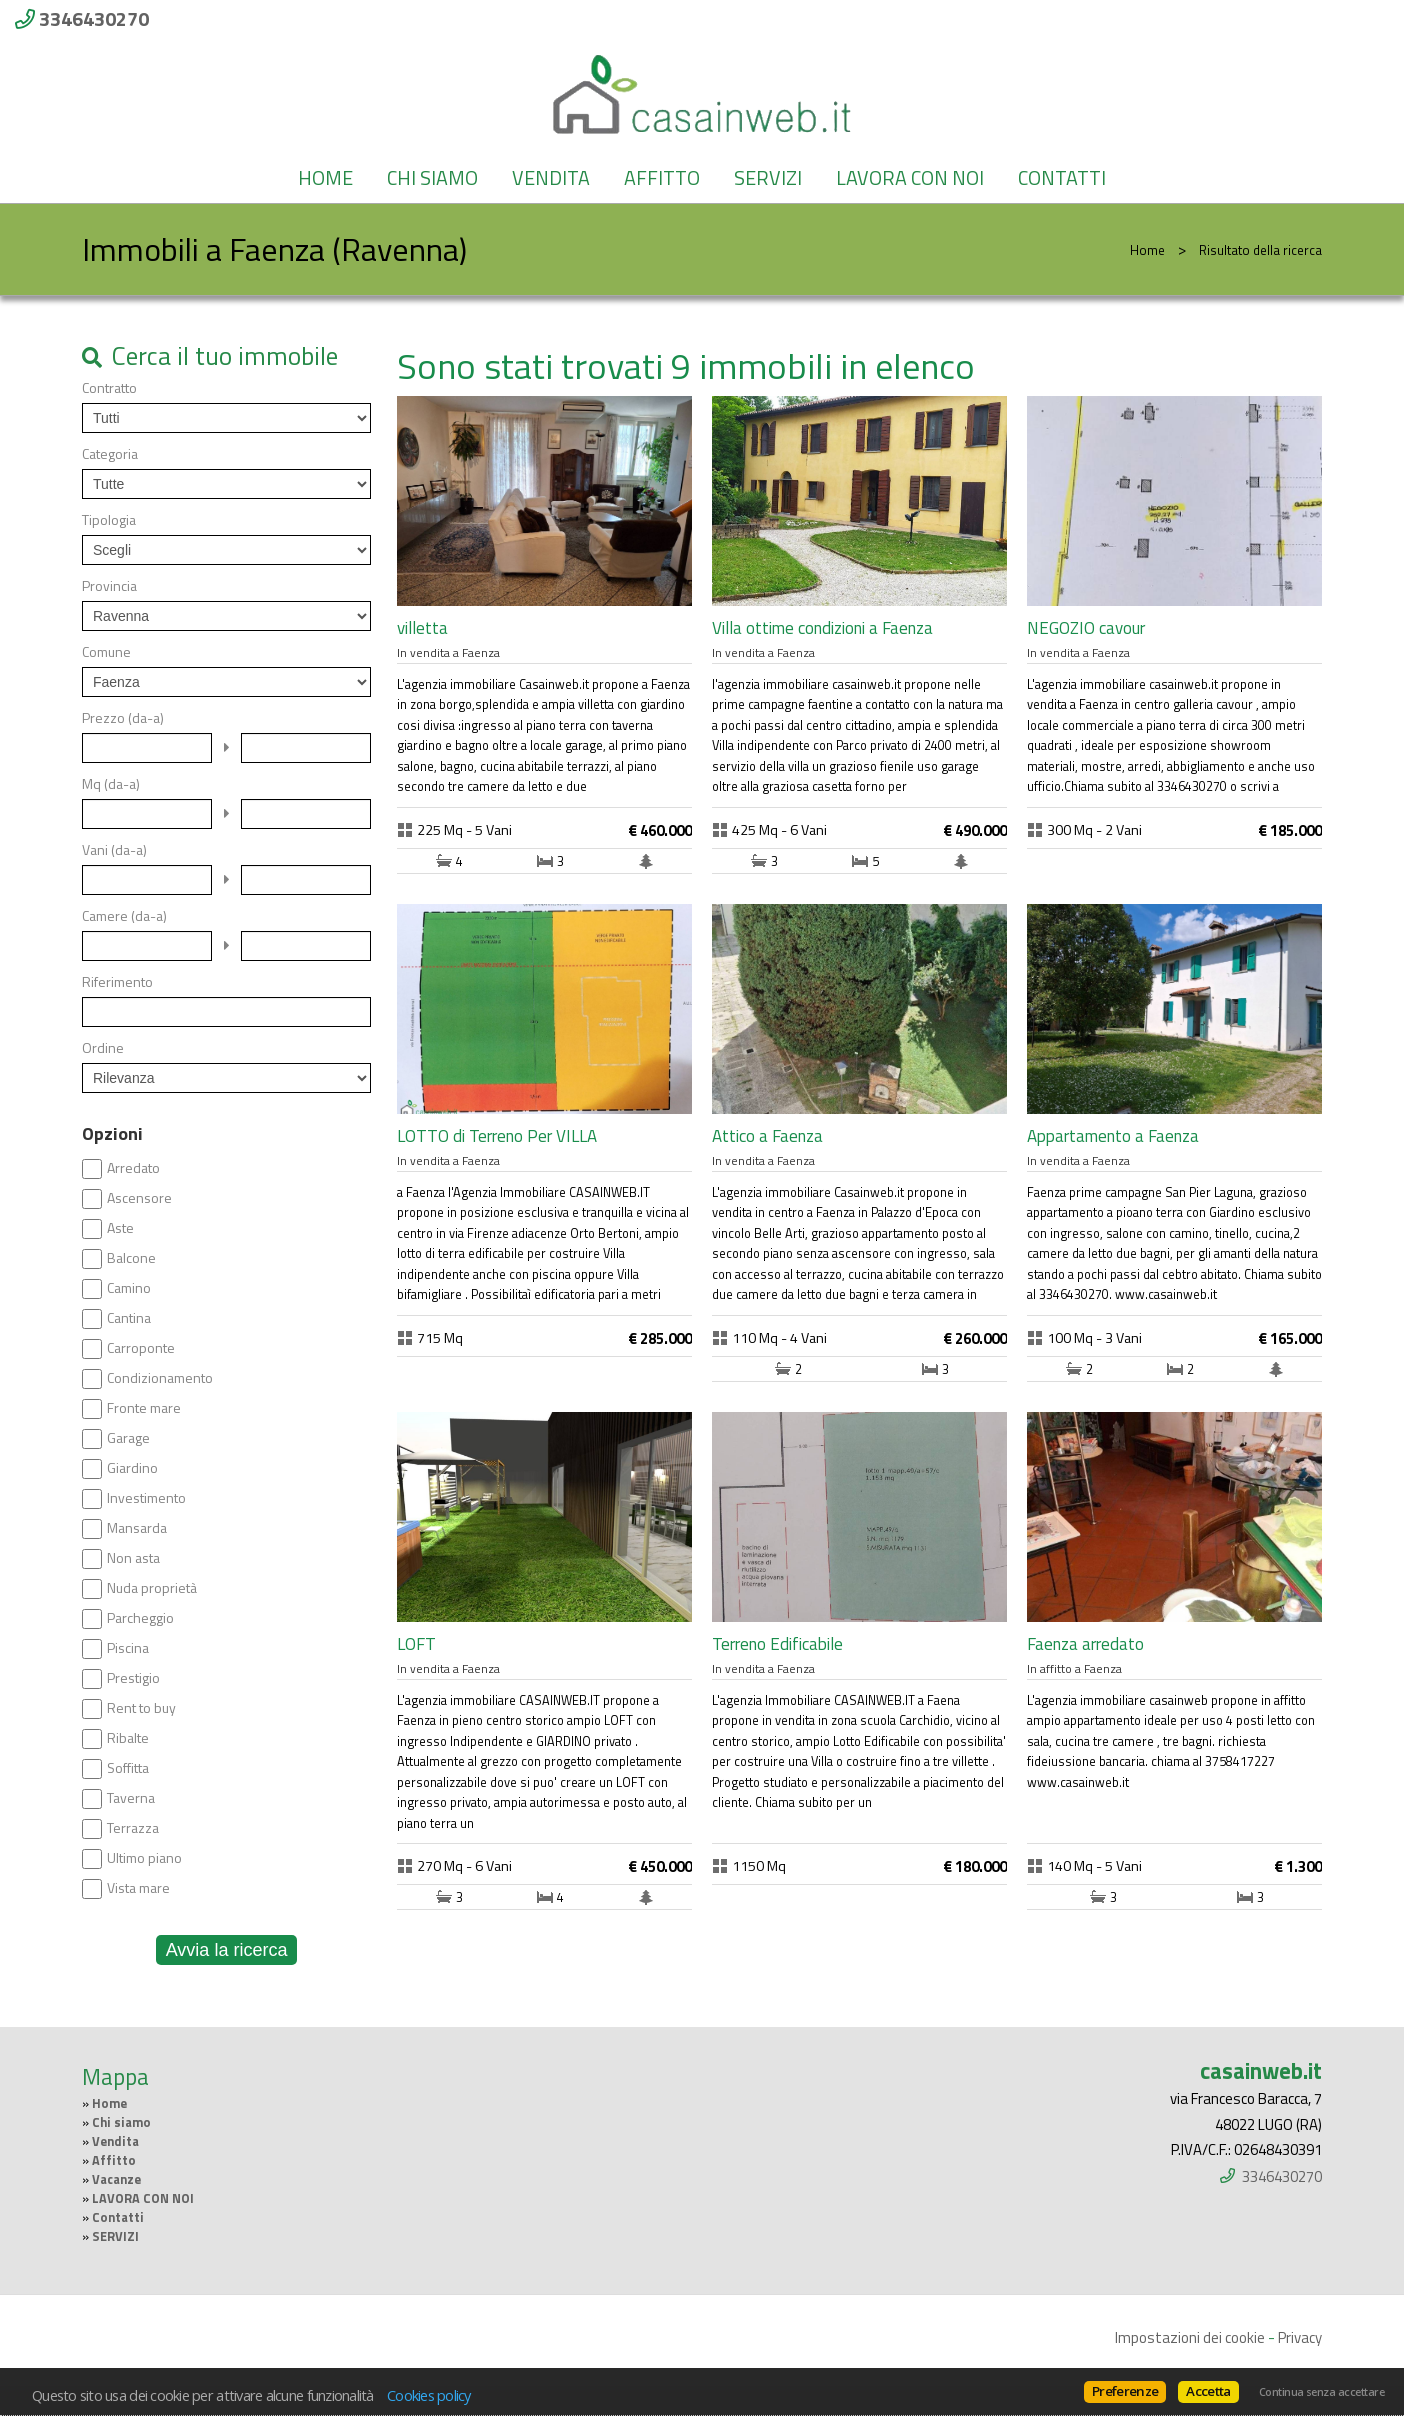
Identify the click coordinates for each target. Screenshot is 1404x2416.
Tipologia (109, 520)
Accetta (1208, 2391)
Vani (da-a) (114, 850)
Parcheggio (140, 1618)
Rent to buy (141, 1708)
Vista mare (138, 1888)
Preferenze (1125, 2391)
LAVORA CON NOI (910, 178)
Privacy (1300, 2337)
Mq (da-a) (111, 784)
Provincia (109, 586)
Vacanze (116, 2179)
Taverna (131, 1798)
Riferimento (117, 982)
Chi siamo (432, 178)
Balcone (131, 1258)
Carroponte (141, 1348)
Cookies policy (429, 2395)
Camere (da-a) (124, 916)
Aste (120, 1228)
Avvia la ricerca (227, 1950)
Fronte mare (144, 1408)
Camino (129, 1288)
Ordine (103, 1048)
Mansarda (137, 1528)
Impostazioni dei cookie (1190, 2337)
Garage (128, 1438)
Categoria (110, 454)
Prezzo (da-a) (123, 718)
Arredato (133, 1168)
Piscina (128, 1648)
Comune (106, 652)
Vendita (551, 178)
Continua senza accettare (1321, 2392)
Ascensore (139, 1198)
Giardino (132, 1468)
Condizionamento (160, 1378)
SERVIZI (768, 178)
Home (325, 178)
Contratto (109, 388)
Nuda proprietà (152, 1588)
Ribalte (128, 1738)
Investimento (146, 1498)
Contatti (1062, 178)
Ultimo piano (144, 1858)
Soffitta (128, 1768)
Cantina (129, 1318)
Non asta (133, 1558)
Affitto (662, 178)
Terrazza (133, 1828)
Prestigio (133, 1678)
